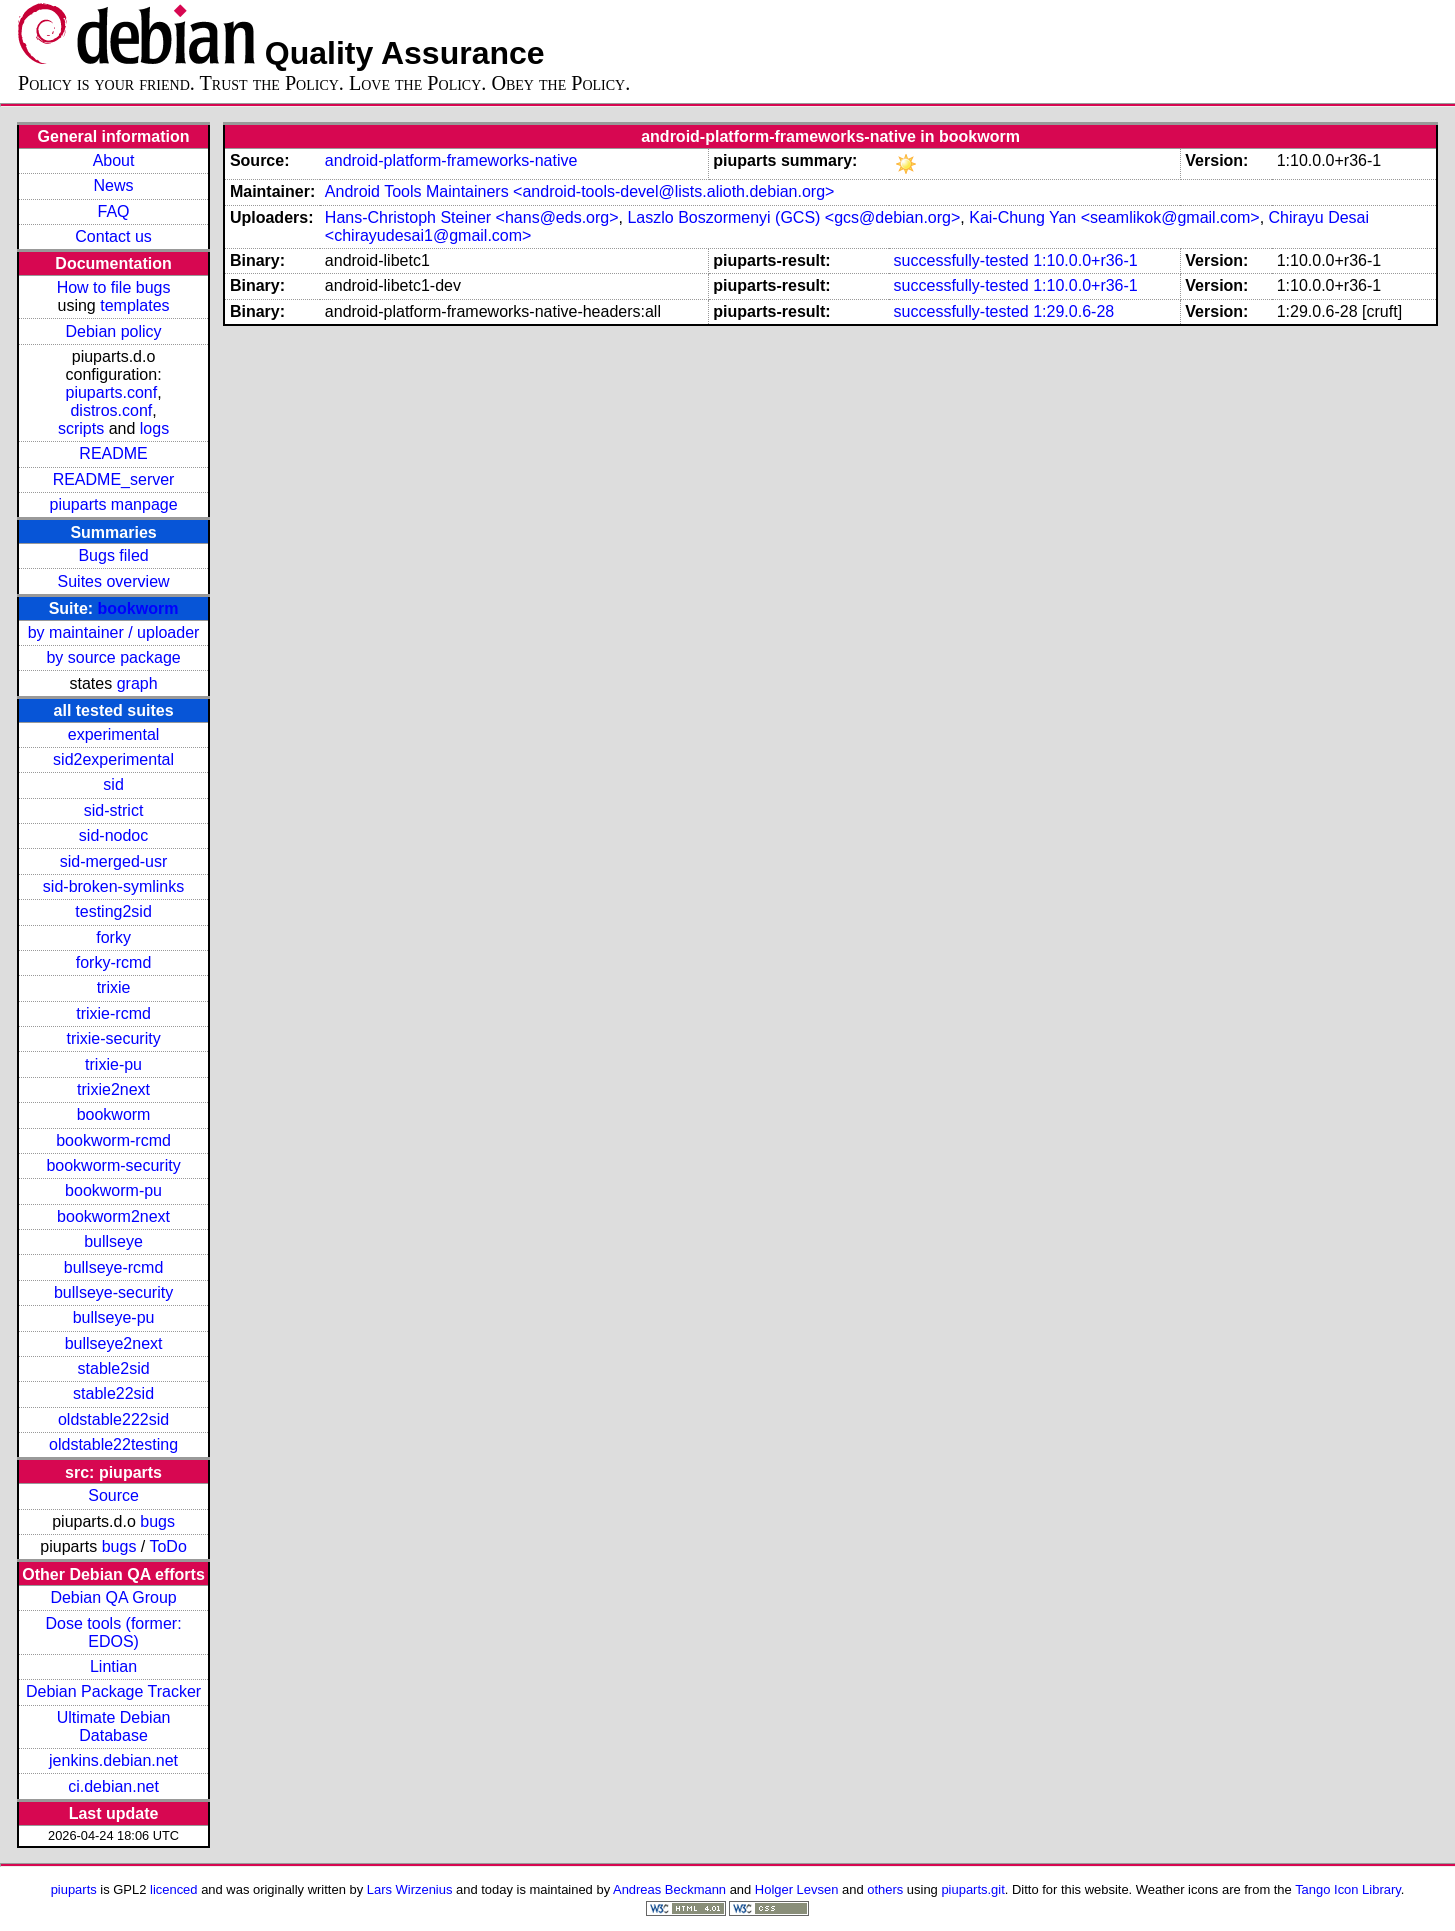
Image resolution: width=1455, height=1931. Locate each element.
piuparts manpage (114, 504)
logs (154, 428)
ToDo (167, 1546)
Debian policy (114, 331)
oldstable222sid (113, 1419)
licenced (174, 1889)
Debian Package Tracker (113, 1691)
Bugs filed (113, 555)
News (114, 185)
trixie (114, 987)
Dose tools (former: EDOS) (114, 1632)
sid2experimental (113, 759)
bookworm (138, 608)
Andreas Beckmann (669, 1889)
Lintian (113, 1666)
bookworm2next (113, 1216)
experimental (114, 734)
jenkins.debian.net (113, 1760)
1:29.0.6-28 (1073, 311)
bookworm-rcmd (113, 1140)
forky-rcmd (114, 962)
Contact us (113, 236)
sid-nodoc (113, 835)
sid (113, 784)
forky (113, 937)
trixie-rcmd (113, 1013)
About (114, 160)
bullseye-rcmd (114, 1267)
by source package (113, 657)
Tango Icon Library (1348, 1889)
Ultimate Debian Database (114, 1726)
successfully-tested (961, 260)
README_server (114, 479)
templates (134, 305)
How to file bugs (114, 287)
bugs (157, 1521)
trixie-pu (113, 1064)
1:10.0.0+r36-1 (1085, 260)
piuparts (74, 1889)
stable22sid (113, 1393)
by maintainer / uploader (114, 632)
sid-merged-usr (114, 861)
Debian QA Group (113, 1597)
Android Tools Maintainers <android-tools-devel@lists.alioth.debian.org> (580, 191)
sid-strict (114, 810)
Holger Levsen (797, 1889)
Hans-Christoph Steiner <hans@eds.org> (472, 217)
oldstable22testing (113, 1444)
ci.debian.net (113, 1786)
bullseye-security (113, 1292)
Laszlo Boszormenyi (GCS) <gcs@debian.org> (793, 217)
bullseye (113, 1241)
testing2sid (113, 911)
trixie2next (113, 1089)
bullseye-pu (114, 1317)
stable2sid (114, 1368)
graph (137, 683)
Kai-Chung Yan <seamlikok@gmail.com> (1114, 217)
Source (113, 1495)
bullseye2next (114, 1343)
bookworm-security (113, 1165)
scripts (81, 428)
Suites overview (114, 581)
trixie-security (113, 1038)
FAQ (114, 211)
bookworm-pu (113, 1190)
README (113, 453)
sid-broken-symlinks (113, 886)
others (885, 1889)
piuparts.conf (112, 392)
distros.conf (111, 410)
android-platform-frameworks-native (451, 160)
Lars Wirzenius (410, 1889)
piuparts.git (972, 1889)
